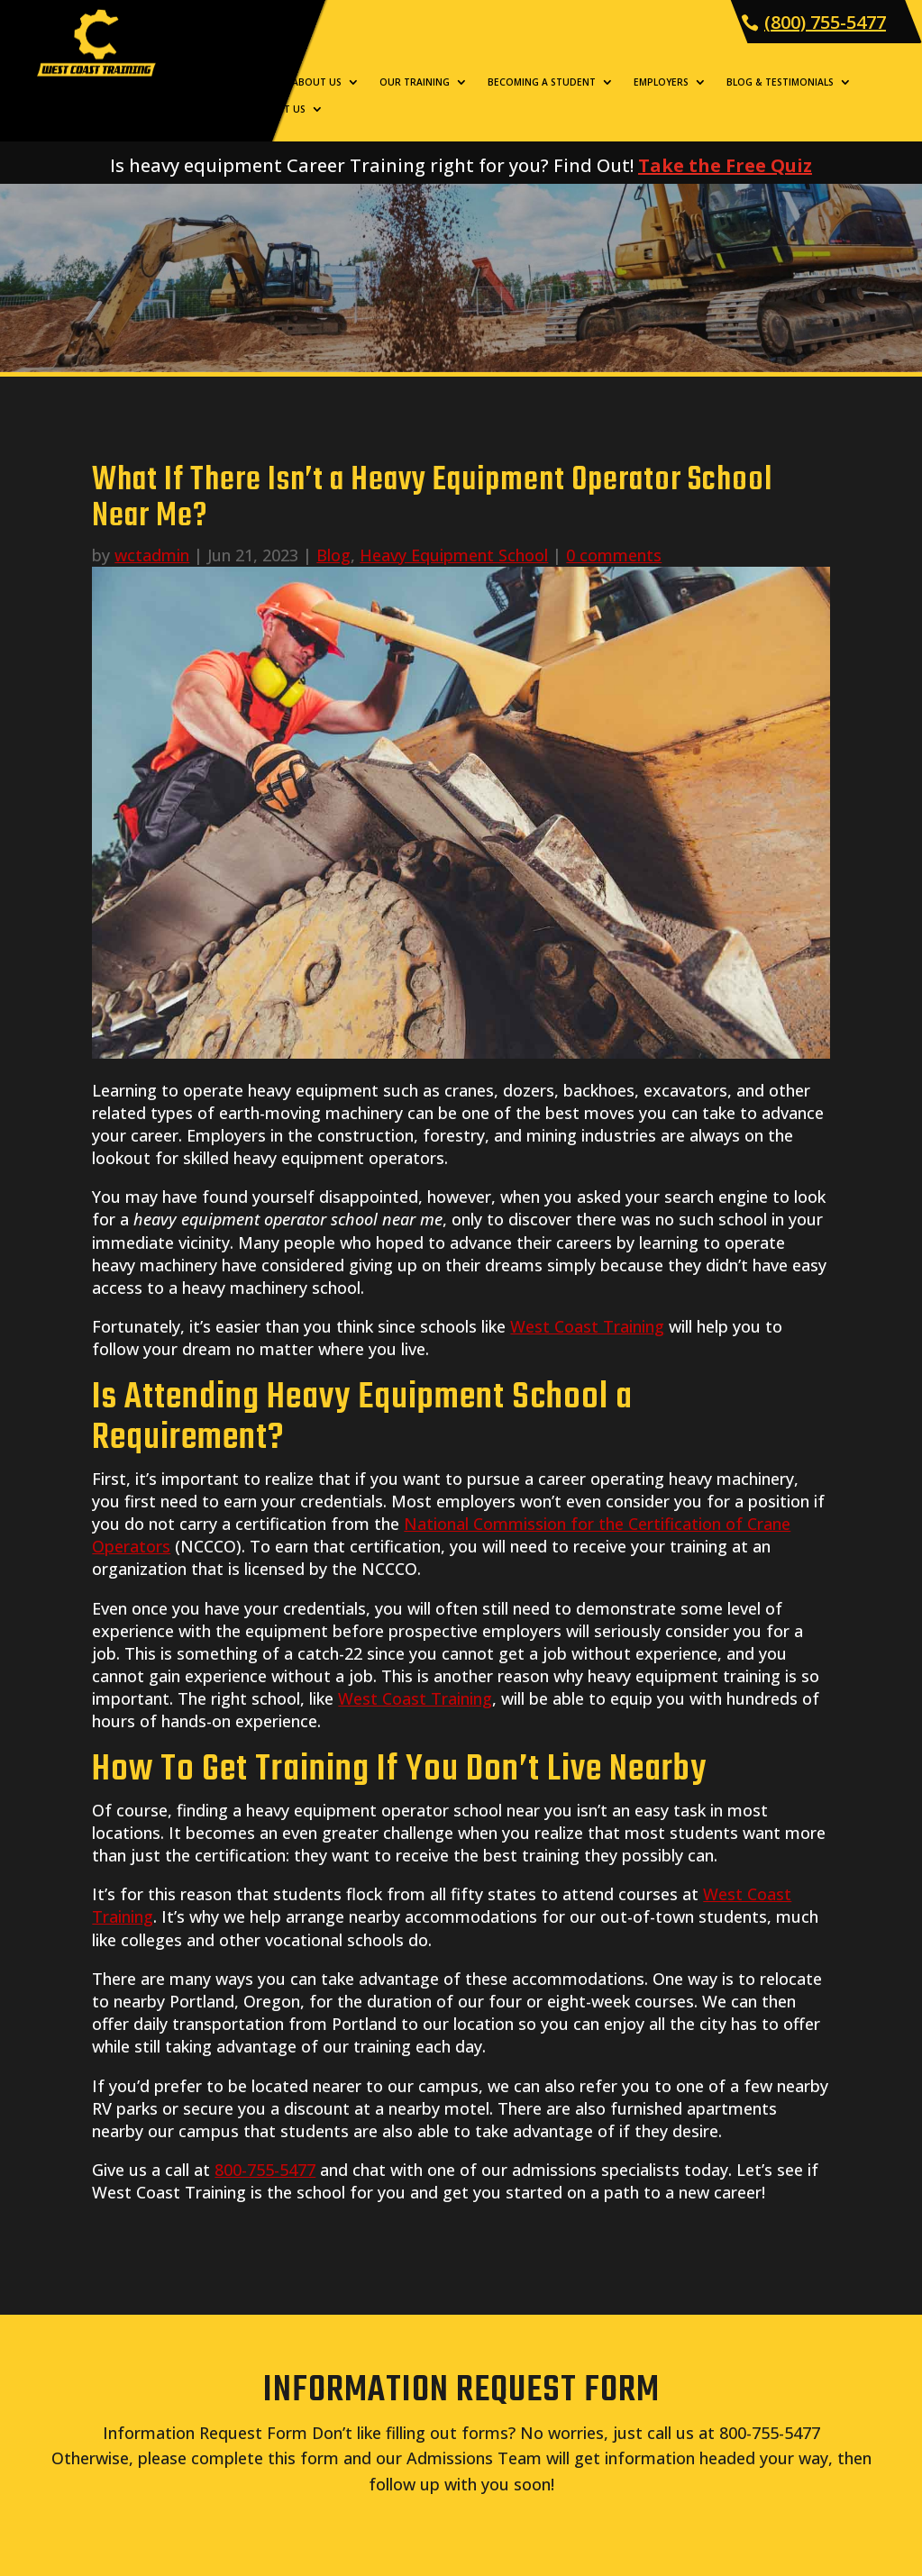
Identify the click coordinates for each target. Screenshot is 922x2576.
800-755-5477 (265, 2169)
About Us (317, 82)
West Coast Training (587, 1326)
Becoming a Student (542, 82)
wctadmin (151, 555)
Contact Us (274, 109)
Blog (333, 555)
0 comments (614, 555)
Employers (661, 82)
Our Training (414, 82)
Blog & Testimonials (780, 82)
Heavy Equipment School (454, 555)
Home (257, 82)
